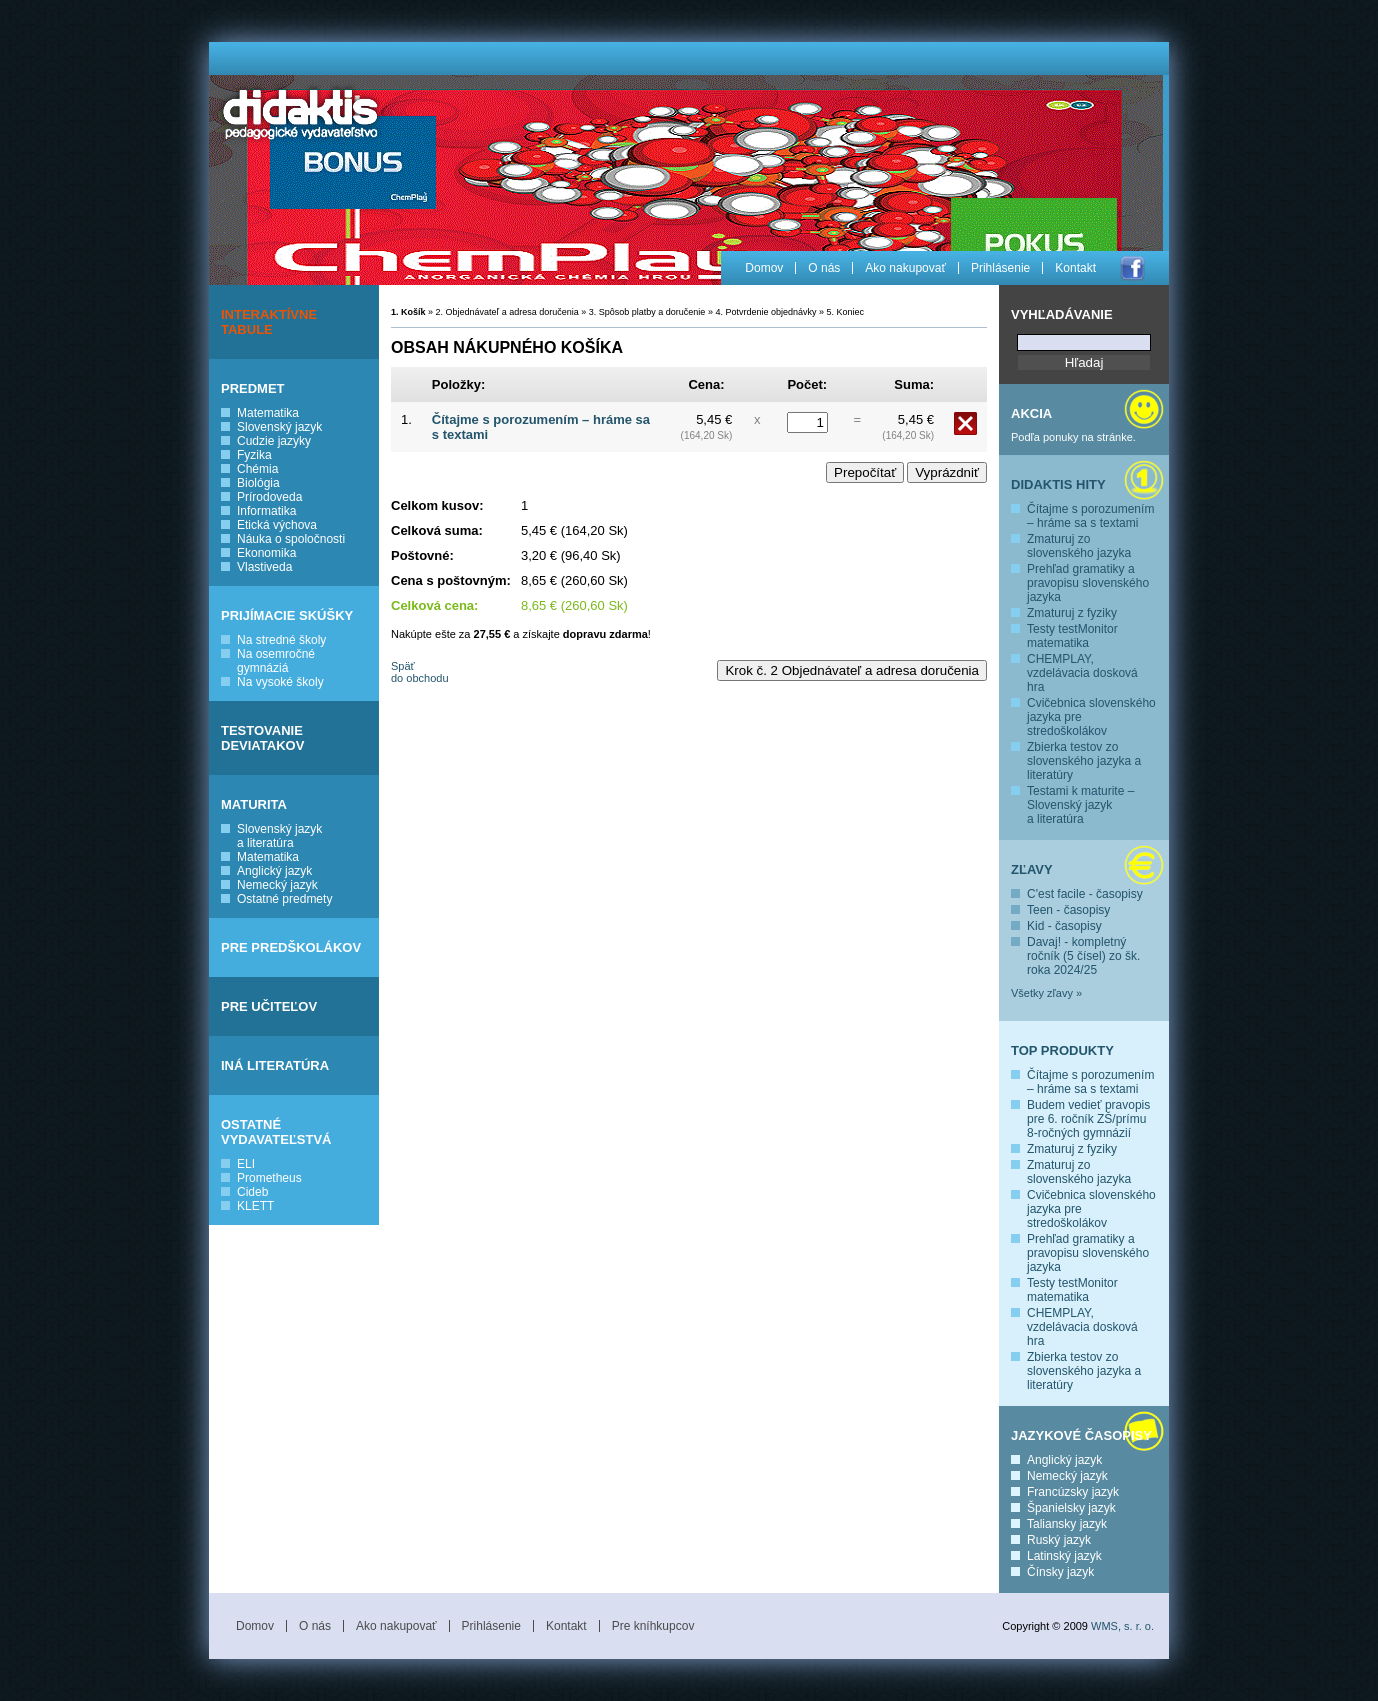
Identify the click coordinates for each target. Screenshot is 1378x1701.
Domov (764, 268)
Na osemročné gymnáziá (276, 661)
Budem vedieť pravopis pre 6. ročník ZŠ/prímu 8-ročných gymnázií (1088, 1119)
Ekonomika (266, 553)
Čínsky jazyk (1060, 1572)
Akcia (1031, 413)
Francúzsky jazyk (1073, 1492)
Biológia (258, 483)
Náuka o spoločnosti (291, 539)
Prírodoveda (269, 497)
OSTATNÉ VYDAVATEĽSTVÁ (276, 1132)
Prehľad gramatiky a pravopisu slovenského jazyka (1088, 583)
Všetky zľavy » (1046, 993)
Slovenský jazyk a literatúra (279, 836)
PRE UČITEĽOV (269, 1006)
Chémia (257, 469)
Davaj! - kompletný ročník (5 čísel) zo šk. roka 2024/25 (1083, 956)
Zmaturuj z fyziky (1072, 613)
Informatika (266, 511)
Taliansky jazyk (1067, 1524)
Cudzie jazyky (274, 441)
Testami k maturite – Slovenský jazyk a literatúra (1080, 805)
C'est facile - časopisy (1085, 894)
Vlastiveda (264, 567)
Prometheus (269, 1178)
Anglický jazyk (274, 871)
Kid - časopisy (1064, 926)
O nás (824, 268)
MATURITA (254, 804)
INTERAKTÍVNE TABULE (269, 322)
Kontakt (1075, 268)
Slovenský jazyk (279, 427)
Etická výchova (277, 525)
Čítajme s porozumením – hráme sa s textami (1090, 516)
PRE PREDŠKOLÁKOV (291, 947)
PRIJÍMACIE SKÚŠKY (287, 615)
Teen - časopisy (1068, 910)
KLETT (255, 1206)
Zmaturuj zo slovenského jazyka (1079, 546)
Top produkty (1062, 1050)
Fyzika (254, 455)
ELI (246, 1164)
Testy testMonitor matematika (1072, 636)
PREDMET (253, 388)
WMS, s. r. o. (1122, 1626)
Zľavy (1032, 869)
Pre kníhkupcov (653, 1626)
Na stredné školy (281, 640)
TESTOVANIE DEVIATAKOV (262, 738)
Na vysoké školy (280, 682)
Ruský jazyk (1059, 1540)
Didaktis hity (1058, 484)
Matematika (268, 413)
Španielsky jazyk (1071, 1508)
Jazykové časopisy (1081, 1435)
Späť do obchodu (420, 672)
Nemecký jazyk (277, 885)
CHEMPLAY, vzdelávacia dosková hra (1082, 673)
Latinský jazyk (1064, 1556)
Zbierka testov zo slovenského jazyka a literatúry (1084, 761)
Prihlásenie (1000, 268)
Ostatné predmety (284, 899)
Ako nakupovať (905, 268)
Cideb (252, 1192)
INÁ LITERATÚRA (275, 1065)
